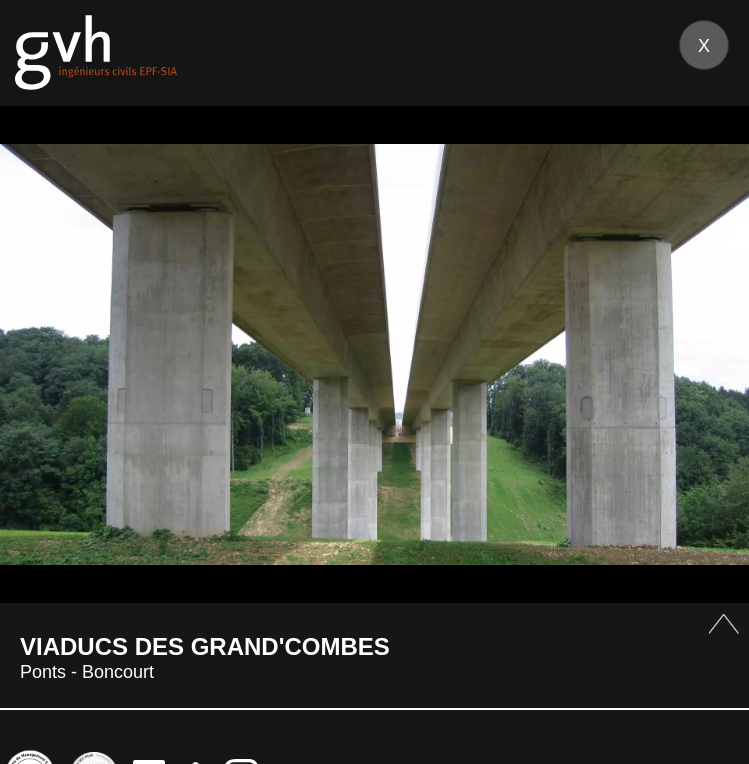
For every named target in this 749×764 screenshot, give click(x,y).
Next (709, 353)
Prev (39, 353)
